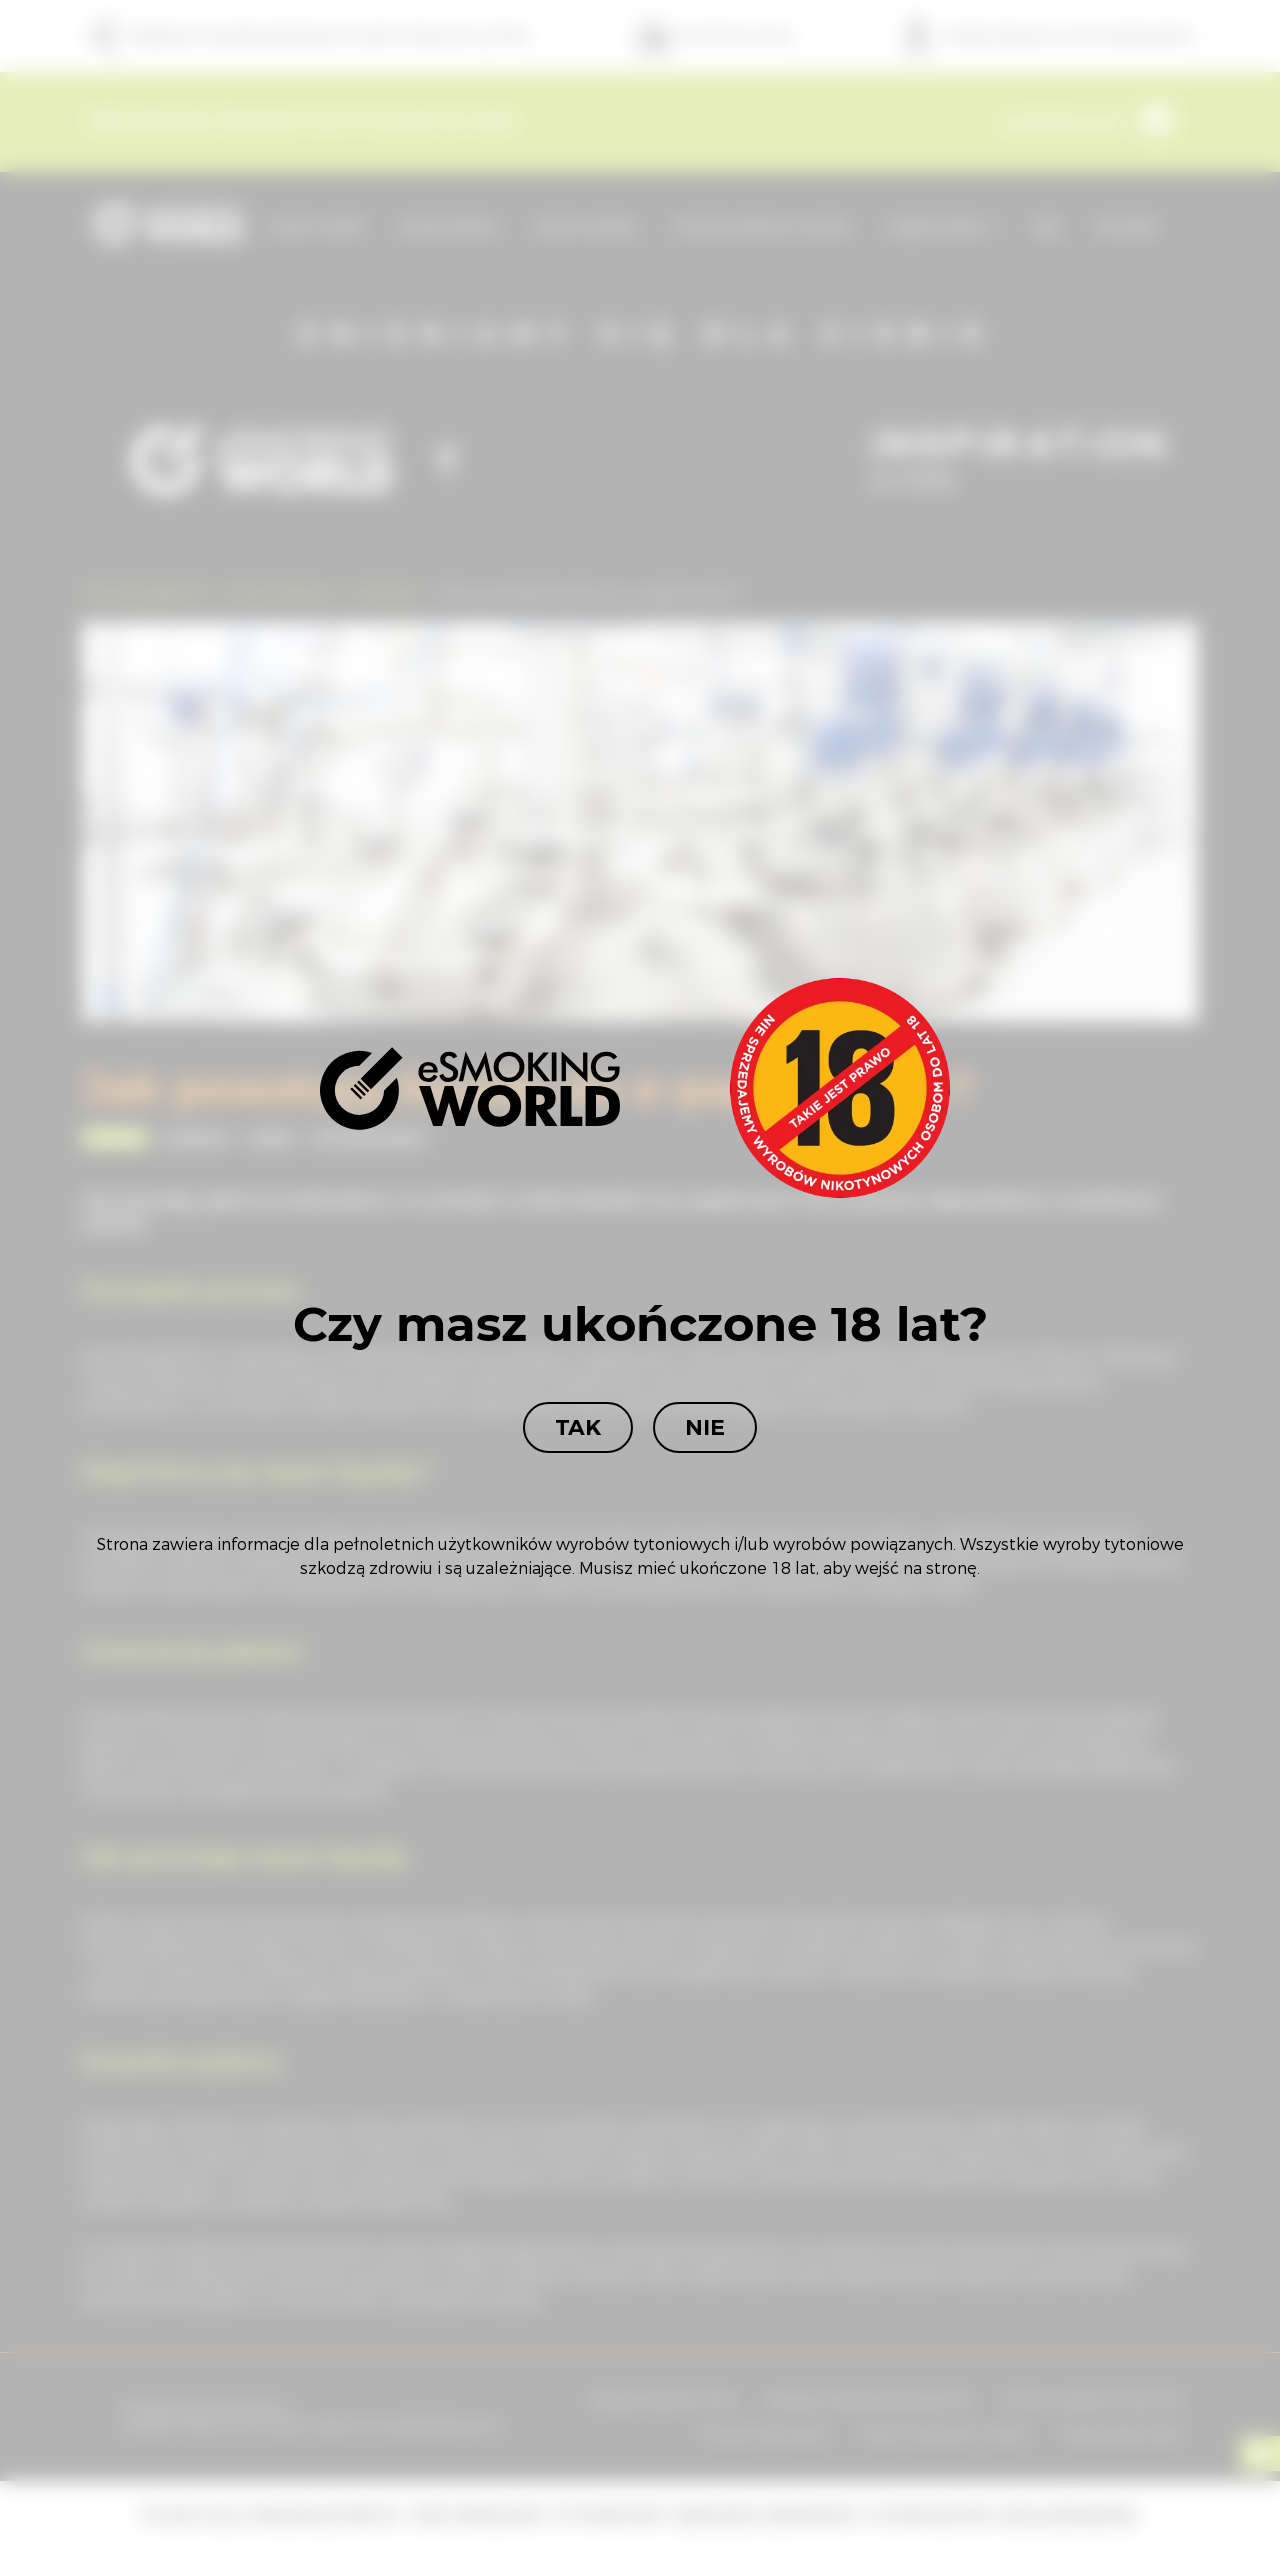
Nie (705, 1427)
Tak (578, 1427)
